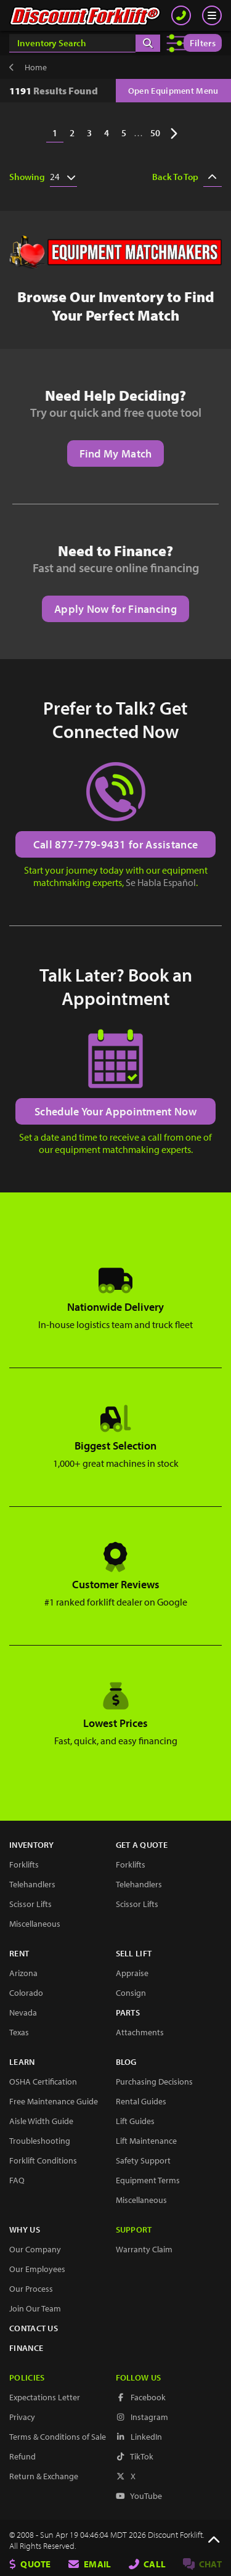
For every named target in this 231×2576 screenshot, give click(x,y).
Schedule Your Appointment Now (115, 1111)
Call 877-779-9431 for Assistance (115, 844)
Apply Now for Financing (115, 609)
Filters (203, 43)
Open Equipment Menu (173, 90)
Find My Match (115, 453)
